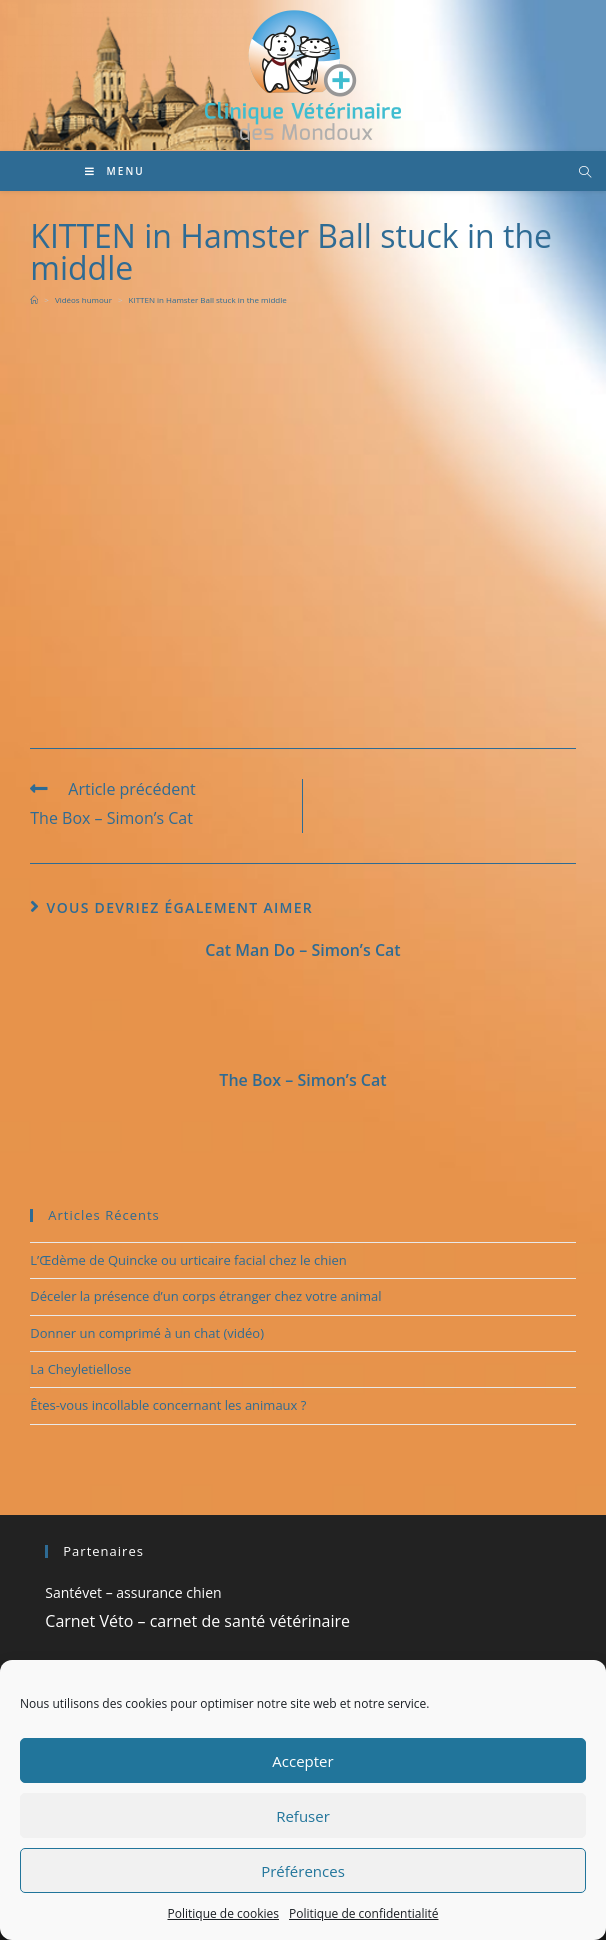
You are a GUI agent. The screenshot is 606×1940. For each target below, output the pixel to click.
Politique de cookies (224, 1913)
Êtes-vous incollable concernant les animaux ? (168, 1405)
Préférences (303, 1871)
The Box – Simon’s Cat (302, 1080)
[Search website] (585, 173)
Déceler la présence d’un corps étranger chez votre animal (205, 1296)
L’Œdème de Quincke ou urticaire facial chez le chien (188, 1260)
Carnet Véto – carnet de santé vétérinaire (197, 1621)
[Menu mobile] (115, 171)
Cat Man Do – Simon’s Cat (302, 950)
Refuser (303, 1816)
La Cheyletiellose (80, 1369)
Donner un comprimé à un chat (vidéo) (147, 1333)
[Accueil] (34, 299)
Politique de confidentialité (363, 1913)
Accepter (302, 1761)
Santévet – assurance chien (133, 1592)
